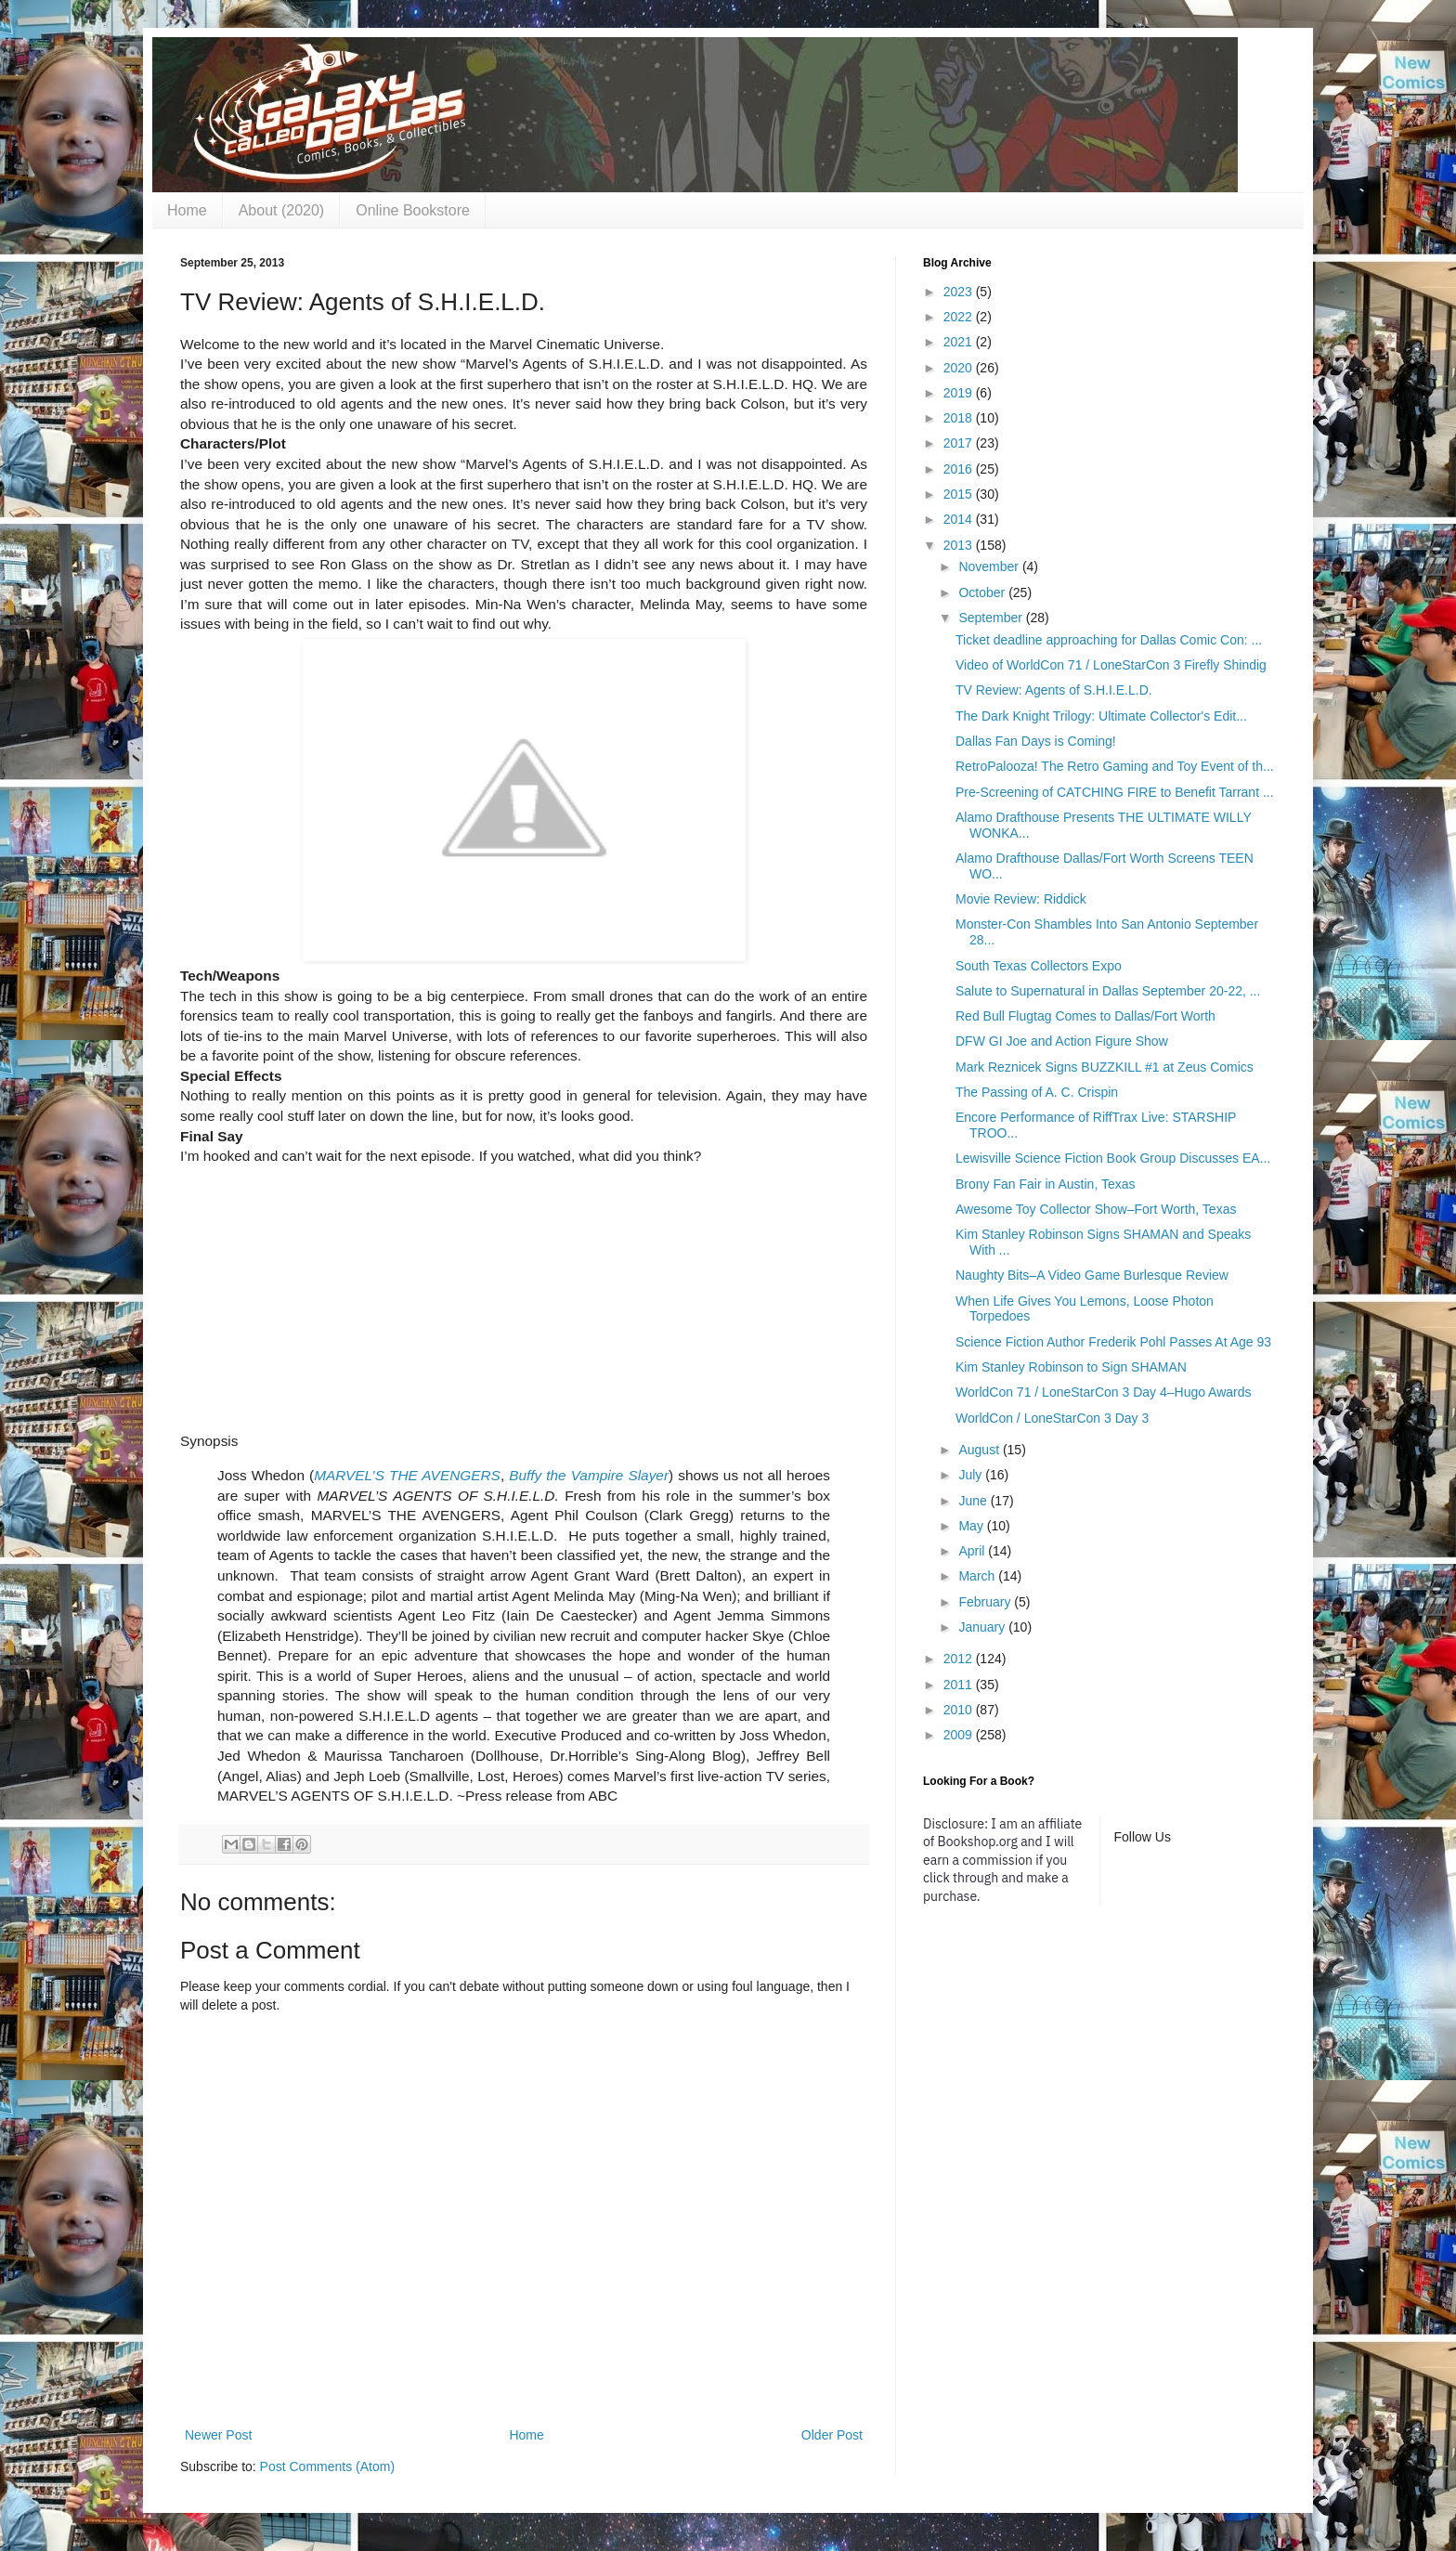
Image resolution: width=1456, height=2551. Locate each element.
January (983, 1627)
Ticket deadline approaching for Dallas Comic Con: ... (1109, 639)
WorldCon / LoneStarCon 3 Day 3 (1052, 1418)
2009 (959, 1734)
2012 (959, 1658)
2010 (959, 1709)
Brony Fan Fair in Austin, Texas (1046, 1184)
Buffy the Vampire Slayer (589, 1475)
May (972, 1525)
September (991, 617)
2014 (959, 519)
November (989, 566)
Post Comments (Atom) (327, 2466)
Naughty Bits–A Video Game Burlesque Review (1092, 1275)
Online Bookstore (413, 210)
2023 (959, 291)
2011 (959, 1684)
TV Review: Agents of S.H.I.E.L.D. (1054, 690)
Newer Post (218, 2434)
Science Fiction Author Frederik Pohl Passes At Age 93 (1113, 1341)
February (986, 1601)
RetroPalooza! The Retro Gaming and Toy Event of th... (1115, 766)
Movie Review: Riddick (1021, 899)
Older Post (832, 2434)
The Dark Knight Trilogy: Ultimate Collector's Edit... (1101, 716)
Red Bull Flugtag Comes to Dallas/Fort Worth (1086, 1016)
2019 (959, 392)
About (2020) (282, 210)
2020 (959, 367)
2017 (959, 443)
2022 (959, 316)
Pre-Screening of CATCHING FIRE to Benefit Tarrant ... (1115, 792)
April (973, 1550)
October (983, 592)
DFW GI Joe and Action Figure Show (1062, 1041)
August (980, 1449)
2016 (959, 469)
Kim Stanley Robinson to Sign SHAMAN (1071, 1367)
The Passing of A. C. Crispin (1037, 1092)
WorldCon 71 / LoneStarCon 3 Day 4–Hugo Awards (1104, 1392)
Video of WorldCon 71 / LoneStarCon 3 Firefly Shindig (1111, 664)
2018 (959, 417)
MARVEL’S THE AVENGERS (407, 1475)
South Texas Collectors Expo (1039, 965)
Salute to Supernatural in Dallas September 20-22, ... (1108, 990)
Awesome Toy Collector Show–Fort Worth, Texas (1096, 1209)
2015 (959, 494)
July (971, 1474)
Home (187, 210)
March (978, 1575)
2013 (959, 545)
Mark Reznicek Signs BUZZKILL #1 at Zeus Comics (1105, 1067)
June (974, 1500)
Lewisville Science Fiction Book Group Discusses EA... (1113, 1158)
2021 (959, 341)
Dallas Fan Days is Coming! (1036, 741)
